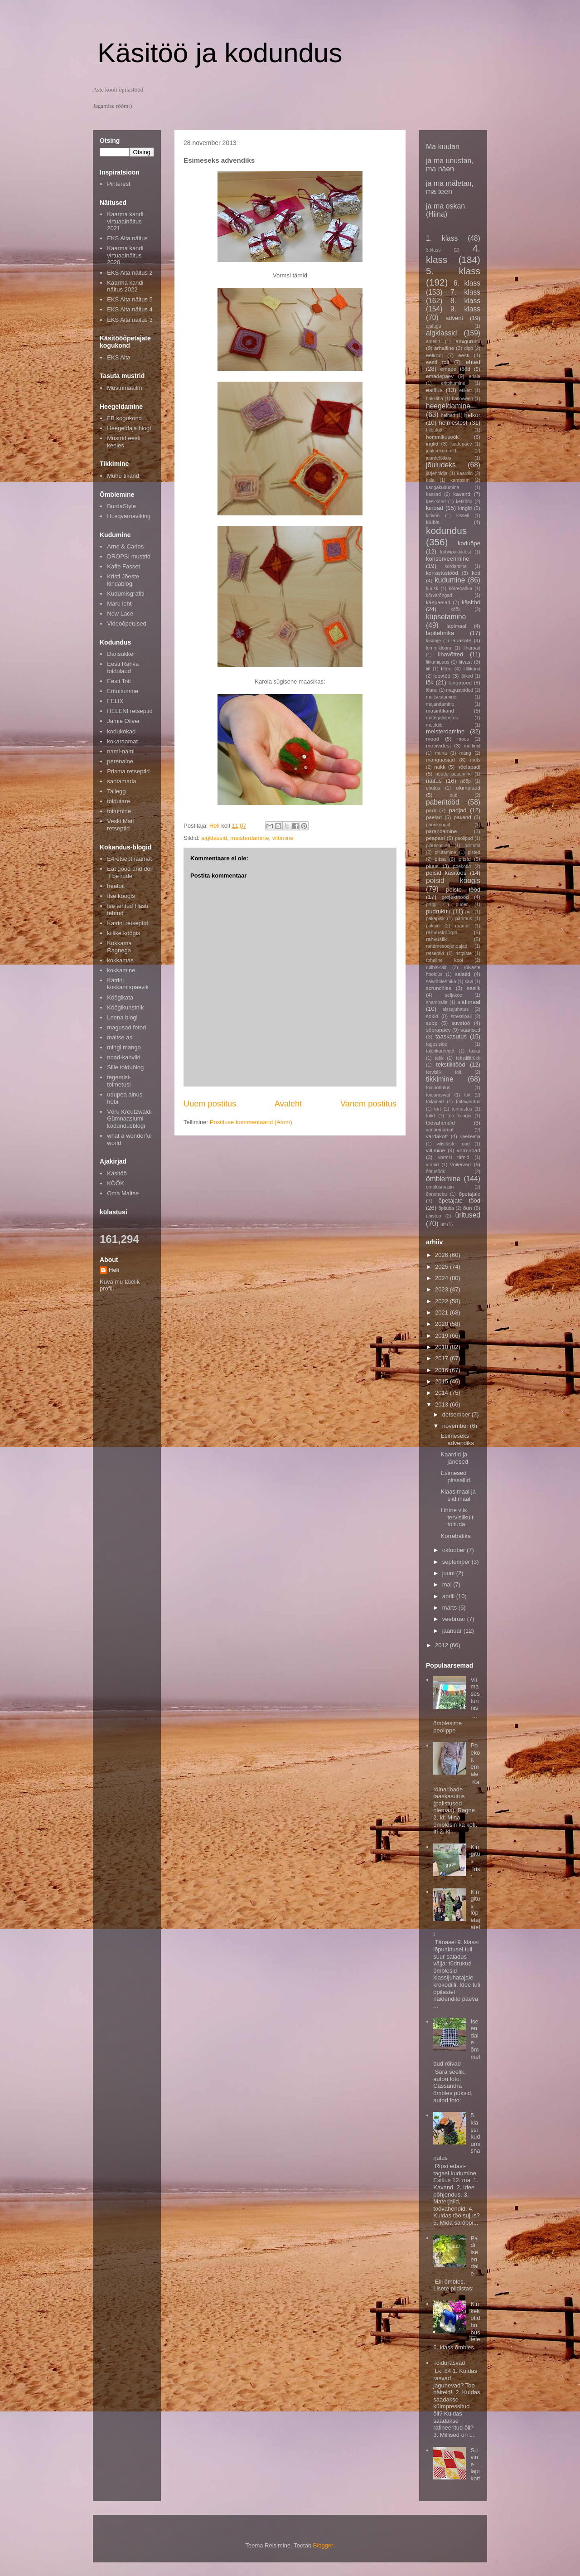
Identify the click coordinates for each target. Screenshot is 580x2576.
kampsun (459, 480)
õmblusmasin (440, 1186)
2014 (442, 1392)
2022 (442, 1301)
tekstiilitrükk (468, 1058)
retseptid (435, 953)
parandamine (441, 831)
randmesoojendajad (446, 946)
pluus (432, 866)
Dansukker (121, 653)
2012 (442, 1645)
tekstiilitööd (450, 1064)
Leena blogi (122, 1017)
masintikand (440, 710)
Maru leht (119, 603)
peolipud (464, 838)
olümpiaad (468, 788)
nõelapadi (468, 767)
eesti (463, 355)
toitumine (119, 811)
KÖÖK (115, 1183)
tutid (430, 1115)
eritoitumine (453, 383)
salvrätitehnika (441, 981)
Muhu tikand (123, 475)
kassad (433, 494)
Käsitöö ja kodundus (219, 53)
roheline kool (444, 960)
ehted (472, 362)
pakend (462, 817)
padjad (457, 810)
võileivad (460, 1164)
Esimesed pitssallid (455, 1477)
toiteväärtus (468, 1101)
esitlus (434, 390)
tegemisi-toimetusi (119, 1081)
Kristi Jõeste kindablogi (123, 580)
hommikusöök (442, 437)
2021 (442, 1312)
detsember (457, 1414)
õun (467, 1208)
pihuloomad (438, 845)
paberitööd (442, 802)
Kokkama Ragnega (119, 947)
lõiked (466, 676)
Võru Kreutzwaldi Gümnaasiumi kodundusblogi (129, 1118)
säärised (470, 1030)
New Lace (120, 613)
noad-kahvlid (123, 1057)
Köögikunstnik (125, 1007)
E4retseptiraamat (129, 858)
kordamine (456, 566)
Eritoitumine (122, 691)
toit (467, 1094)
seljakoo (453, 995)
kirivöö (433, 515)
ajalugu (433, 326)
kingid (465, 508)
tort (437, 1108)
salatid (462, 974)
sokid (432, 1016)
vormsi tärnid (453, 1157)
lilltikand (472, 668)
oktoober (454, 1550)
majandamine (440, 704)
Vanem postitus (368, 1103)
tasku (474, 1050)
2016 (442, 1370)
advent (454, 318)
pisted (474, 852)
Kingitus (475, 1853)
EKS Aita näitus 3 (129, 319)
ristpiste (463, 953)
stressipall (461, 1016)
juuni (449, 1573)
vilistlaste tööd (452, 1143)
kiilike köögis (123, 933)
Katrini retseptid (127, 923)
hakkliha (434, 398)
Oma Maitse (123, 1193)
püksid (433, 925)
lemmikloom (438, 647)
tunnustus (462, 1108)
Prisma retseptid (128, 771)
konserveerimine (447, 558)
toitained (435, 1101)
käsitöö (471, 602)
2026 (442, 1255)
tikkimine (440, 1079)
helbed (448, 415)
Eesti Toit (119, 681)
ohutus (433, 788)
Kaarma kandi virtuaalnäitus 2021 (125, 221)
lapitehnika (440, 633)
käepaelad (438, 602)
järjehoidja (436, 473)
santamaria (121, 781)
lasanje (433, 640)
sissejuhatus (456, 1009)
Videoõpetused (126, 623)
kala (430, 480)
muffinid (472, 745)
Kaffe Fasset (123, 566)
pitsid (465, 859)
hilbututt (434, 429)
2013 (442, 1404)
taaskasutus (451, 1036)
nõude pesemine (453, 773)
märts (450, 1607)
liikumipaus (437, 662)
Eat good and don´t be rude (130, 872)
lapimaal (457, 626)
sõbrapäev (438, 1030)
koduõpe (469, 543)
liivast (465, 662)
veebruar (454, 1618)
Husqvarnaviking (128, 516)
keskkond (436, 501)
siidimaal (468, 1002)
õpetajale (469, 1194)
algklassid (214, 837)
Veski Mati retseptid (120, 825)
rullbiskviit (436, 967)
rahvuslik (436, 939)
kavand (461, 494)
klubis (433, 522)
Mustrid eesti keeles (123, 442)
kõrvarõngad (439, 595)
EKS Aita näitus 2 (129, 272)
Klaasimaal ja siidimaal (457, 1495)
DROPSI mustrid (128, 556)
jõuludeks (441, 465)
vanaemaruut (440, 1129)
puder (462, 904)
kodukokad (121, 731)
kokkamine (121, 970)
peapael (435, 838)
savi (469, 981)
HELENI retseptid (129, 711)
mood (432, 739)
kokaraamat (122, 741)
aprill (449, 1596)
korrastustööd (442, 573)
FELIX (115, 701)
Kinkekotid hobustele (475, 2321)
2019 (442, 1335)
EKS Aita (118, 357)
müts (475, 759)
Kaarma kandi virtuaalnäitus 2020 (125, 255)
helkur (472, 415)
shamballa (436, 1002)
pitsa (440, 859)
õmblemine (443, 1179)
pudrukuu (438, 911)
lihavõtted (451, 654)
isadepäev (461, 443)
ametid (433, 341)
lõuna (431, 690)
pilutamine (445, 852)
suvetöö (460, 1023)
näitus (434, 780)
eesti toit (437, 362)
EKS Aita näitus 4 (129, 309)
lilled (446, 668)
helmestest (453, 422)
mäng (465, 753)
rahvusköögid (442, 932)
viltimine (283, 837)
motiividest (438, 745)
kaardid (465, 473)
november (456, 1425)
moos (463, 739)
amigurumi (467, 341)
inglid (432, 443)
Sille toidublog (125, 1067)
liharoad (472, 647)
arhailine (444, 348)
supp (431, 1023)
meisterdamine (249, 837)
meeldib (434, 725)
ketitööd (464, 501)
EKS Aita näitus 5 (129, 299)
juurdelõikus (438, 458)
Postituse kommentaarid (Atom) (251, 1122)
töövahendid (440, 1122)
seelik (473, 988)
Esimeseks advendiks (457, 1439)
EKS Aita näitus (127, 238)
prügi (431, 904)
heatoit (116, 886)
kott (476, 573)
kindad (434, 508)
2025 (442, 1266)
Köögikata (120, 997)
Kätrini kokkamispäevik (128, 984)
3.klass (433, 249)
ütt (443, 1224)
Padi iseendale (474, 2256)
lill (428, 668)
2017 (442, 1358)
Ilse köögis (121, 896)
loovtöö (441, 676)
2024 (442, 1278)
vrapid (432, 1164)
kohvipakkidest (455, 551)
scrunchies (438, 988)
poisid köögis (453, 880)
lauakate (461, 640)
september (457, 1561)
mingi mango (123, 1047)
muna (441, 753)
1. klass (442, 238)
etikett (465, 390)
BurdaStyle (121, 506)
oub (453, 795)
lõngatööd (460, 682)
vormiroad (468, 1150)
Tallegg (116, 791)
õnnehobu (436, 1194)
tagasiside (436, 1044)
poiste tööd (463, 889)
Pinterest (118, 183)
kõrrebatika (460, 588)
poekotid (462, 866)
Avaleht (288, 1103)
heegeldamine (448, 406)
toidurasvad (438, 1094)
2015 (442, 1381)
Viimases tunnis (474, 1693)
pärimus (463, 918)
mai (448, 1584)
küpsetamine (446, 617)
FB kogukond (124, 418)
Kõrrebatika (455, 1536)
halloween (462, 398)
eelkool (434, 355)
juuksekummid (441, 450)
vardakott (437, 1136)
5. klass (453, 271)
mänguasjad (440, 759)
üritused (467, 1215)
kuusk (432, 588)
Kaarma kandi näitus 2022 (125, 286)
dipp (468, 348)
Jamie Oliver (123, 721)
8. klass (465, 301)
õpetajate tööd (459, 1200)
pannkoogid (438, 824)
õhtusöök (435, 1171)
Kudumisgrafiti (125, 593)
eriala (474, 376)
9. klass (465, 309)
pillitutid (472, 845)
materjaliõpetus (442, 717)
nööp (465, 781)
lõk (430, 682)
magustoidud (460, 690)
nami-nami (121, 751)
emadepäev (440, 376)
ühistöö (433, 1215)
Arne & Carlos (125, 546)
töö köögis (459, 1115)
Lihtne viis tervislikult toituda (456, 1517)
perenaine (120, 761)
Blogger (323, 2545)
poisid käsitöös (446, 872)
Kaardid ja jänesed (454, 1458)
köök (456, 609)
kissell (462, 515)
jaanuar (453, 1630)
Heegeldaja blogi (129, 428)
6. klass (467, 283)
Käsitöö (116, 1173)
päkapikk (435, 918)
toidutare (118, 801)
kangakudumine (442, 487)
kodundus (446, 530)
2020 (442, 1323)
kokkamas (120, 960)
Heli (114, 1269)
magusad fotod (126, 1027)
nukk (439, 767)
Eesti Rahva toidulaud (123, 667)
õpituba (446, 1208)
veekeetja (470, 1136)
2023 (442, 1289)
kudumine (450, 580)
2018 (442, 1347)
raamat (462, 925)
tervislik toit (443, 1072)
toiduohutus (438, 1087)
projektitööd (455, 897)
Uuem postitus (210, 1103)
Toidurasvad (449, 2362)
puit (469, 911)
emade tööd (455, 369)
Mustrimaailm (124, 387)
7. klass (465, 292)
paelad (434, 817)
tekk (439, 1058)
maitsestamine (441, 696)
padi (431, 810)
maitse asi (120, 1037)
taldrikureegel (440, 1050)
